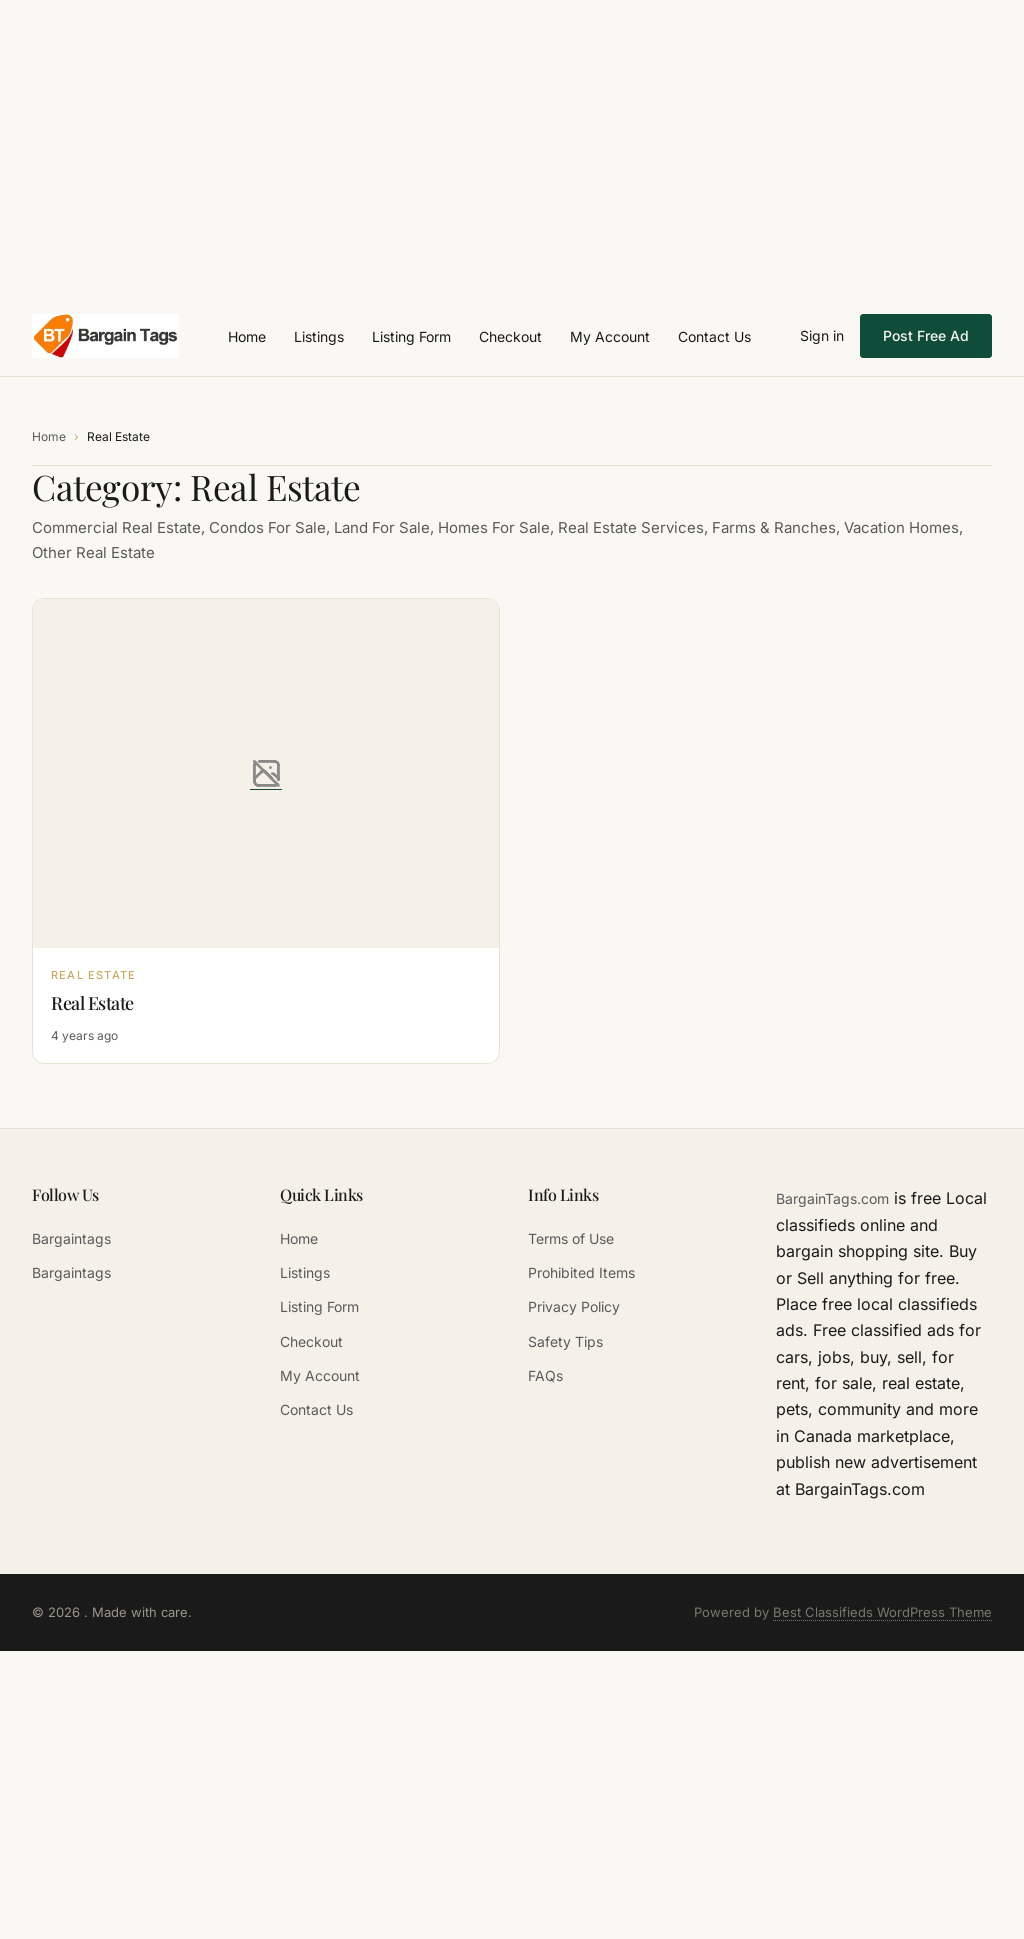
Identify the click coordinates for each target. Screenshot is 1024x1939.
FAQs (545, 1375)
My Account (610, 336)
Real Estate (92, 1003)
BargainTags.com (832, 1198)
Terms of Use (571, 1238)
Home (247, 336)
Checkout (510, 336)
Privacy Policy (574, 1306)
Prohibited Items (581, 1272)
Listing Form (411, 336)
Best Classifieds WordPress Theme (882, 1612)
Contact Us (714, 336)
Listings (319, 336)
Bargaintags (71, 1238)
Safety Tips (565, 1341)
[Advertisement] (512, 140)
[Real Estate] (266, 774)
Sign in (822, 335)
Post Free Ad (926, 335)
